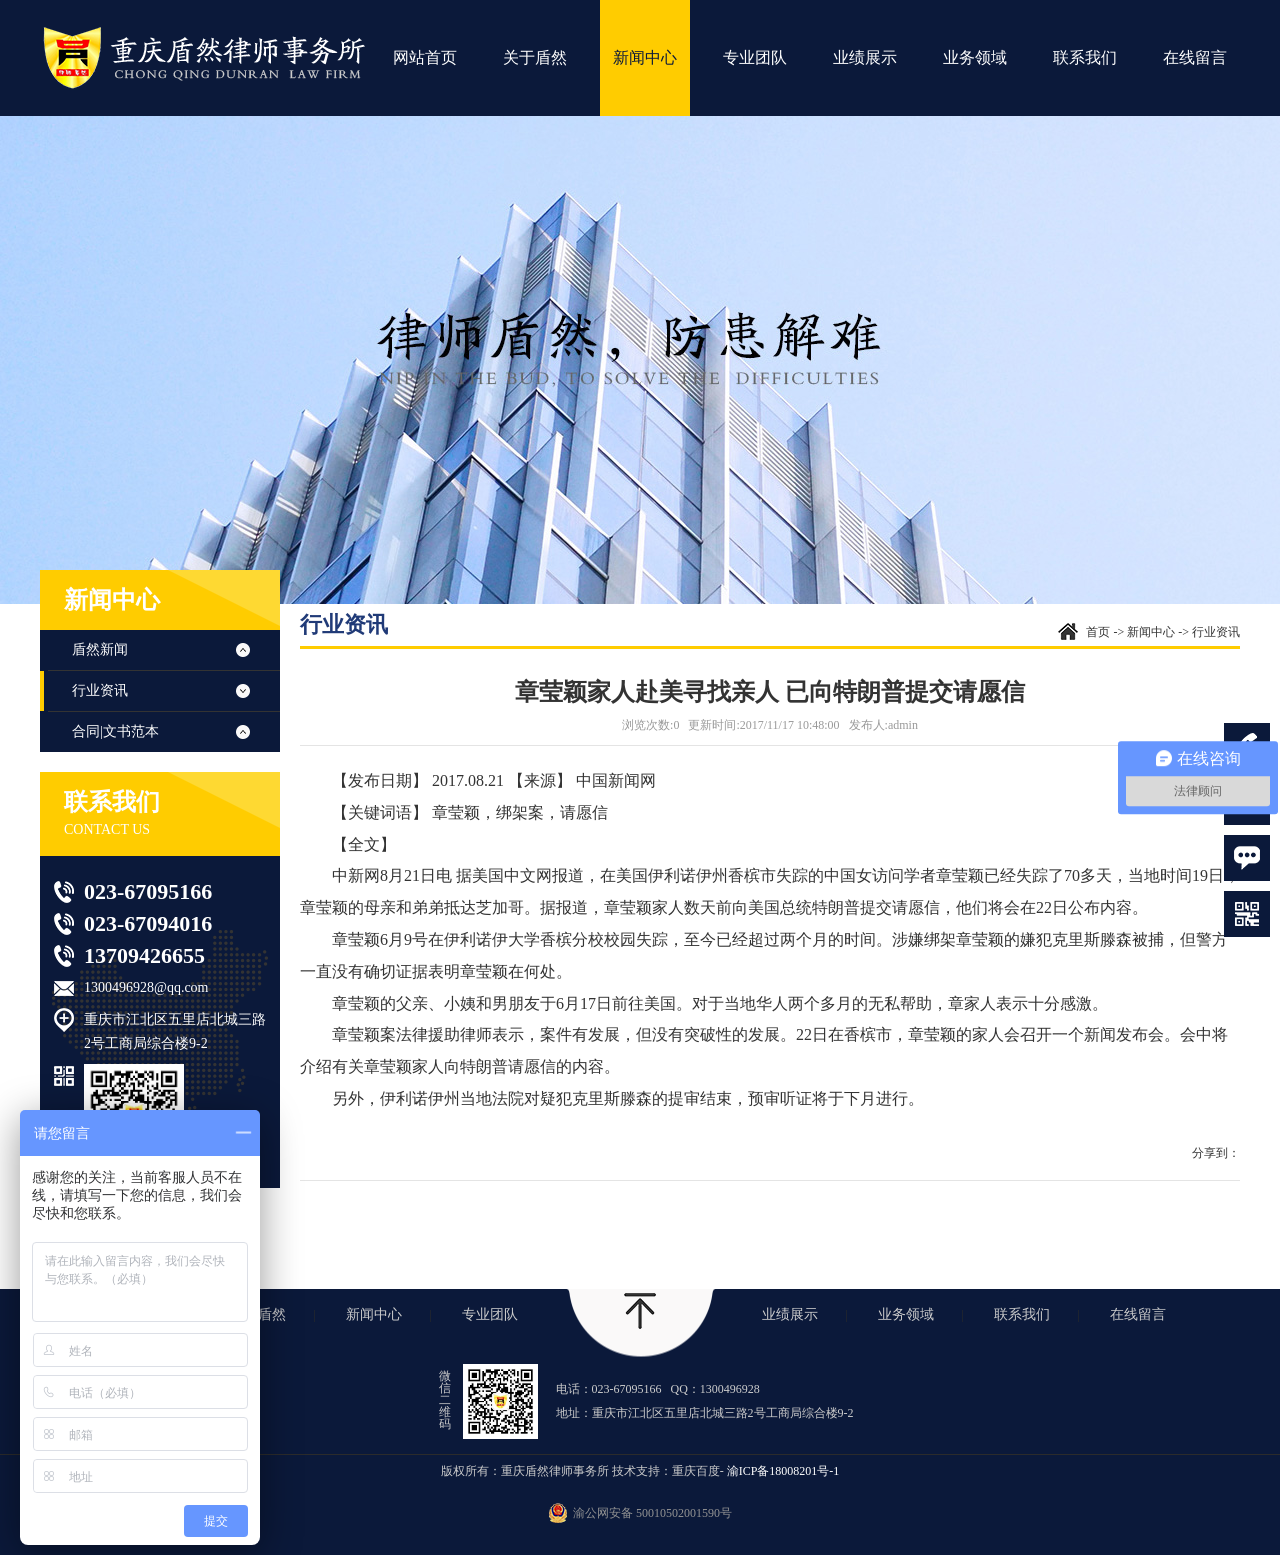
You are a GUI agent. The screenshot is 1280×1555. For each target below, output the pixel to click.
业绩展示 (865, 57)
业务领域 (975, 57)
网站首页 (425, 57)
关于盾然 (535, 57)
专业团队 (755, 57)
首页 (1098, 632)
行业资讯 (100, 690)
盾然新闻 (100, 649)
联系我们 (1085, 57)
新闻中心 (645, 57)
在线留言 (1195, 57)
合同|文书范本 (115, 731)
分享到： (1216, 1153)
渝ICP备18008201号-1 (783, 1471)
